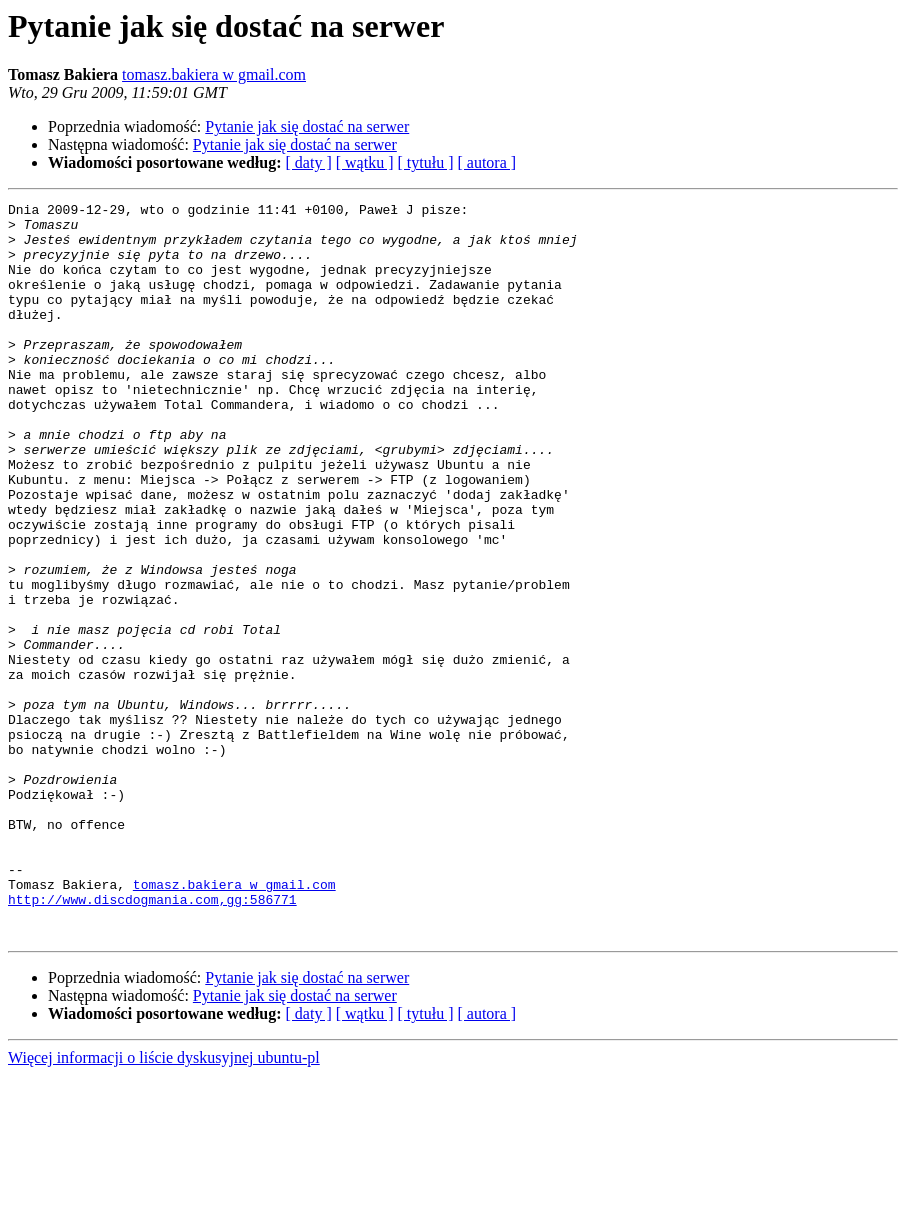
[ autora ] (486, 162)
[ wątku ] (365, 162)
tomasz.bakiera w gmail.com (214, 74)
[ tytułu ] (425, 162)
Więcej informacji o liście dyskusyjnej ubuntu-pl (164, 1204)
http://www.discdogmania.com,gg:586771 (152, 1040)
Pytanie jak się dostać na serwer (307, 126)
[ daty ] (309, 162)
